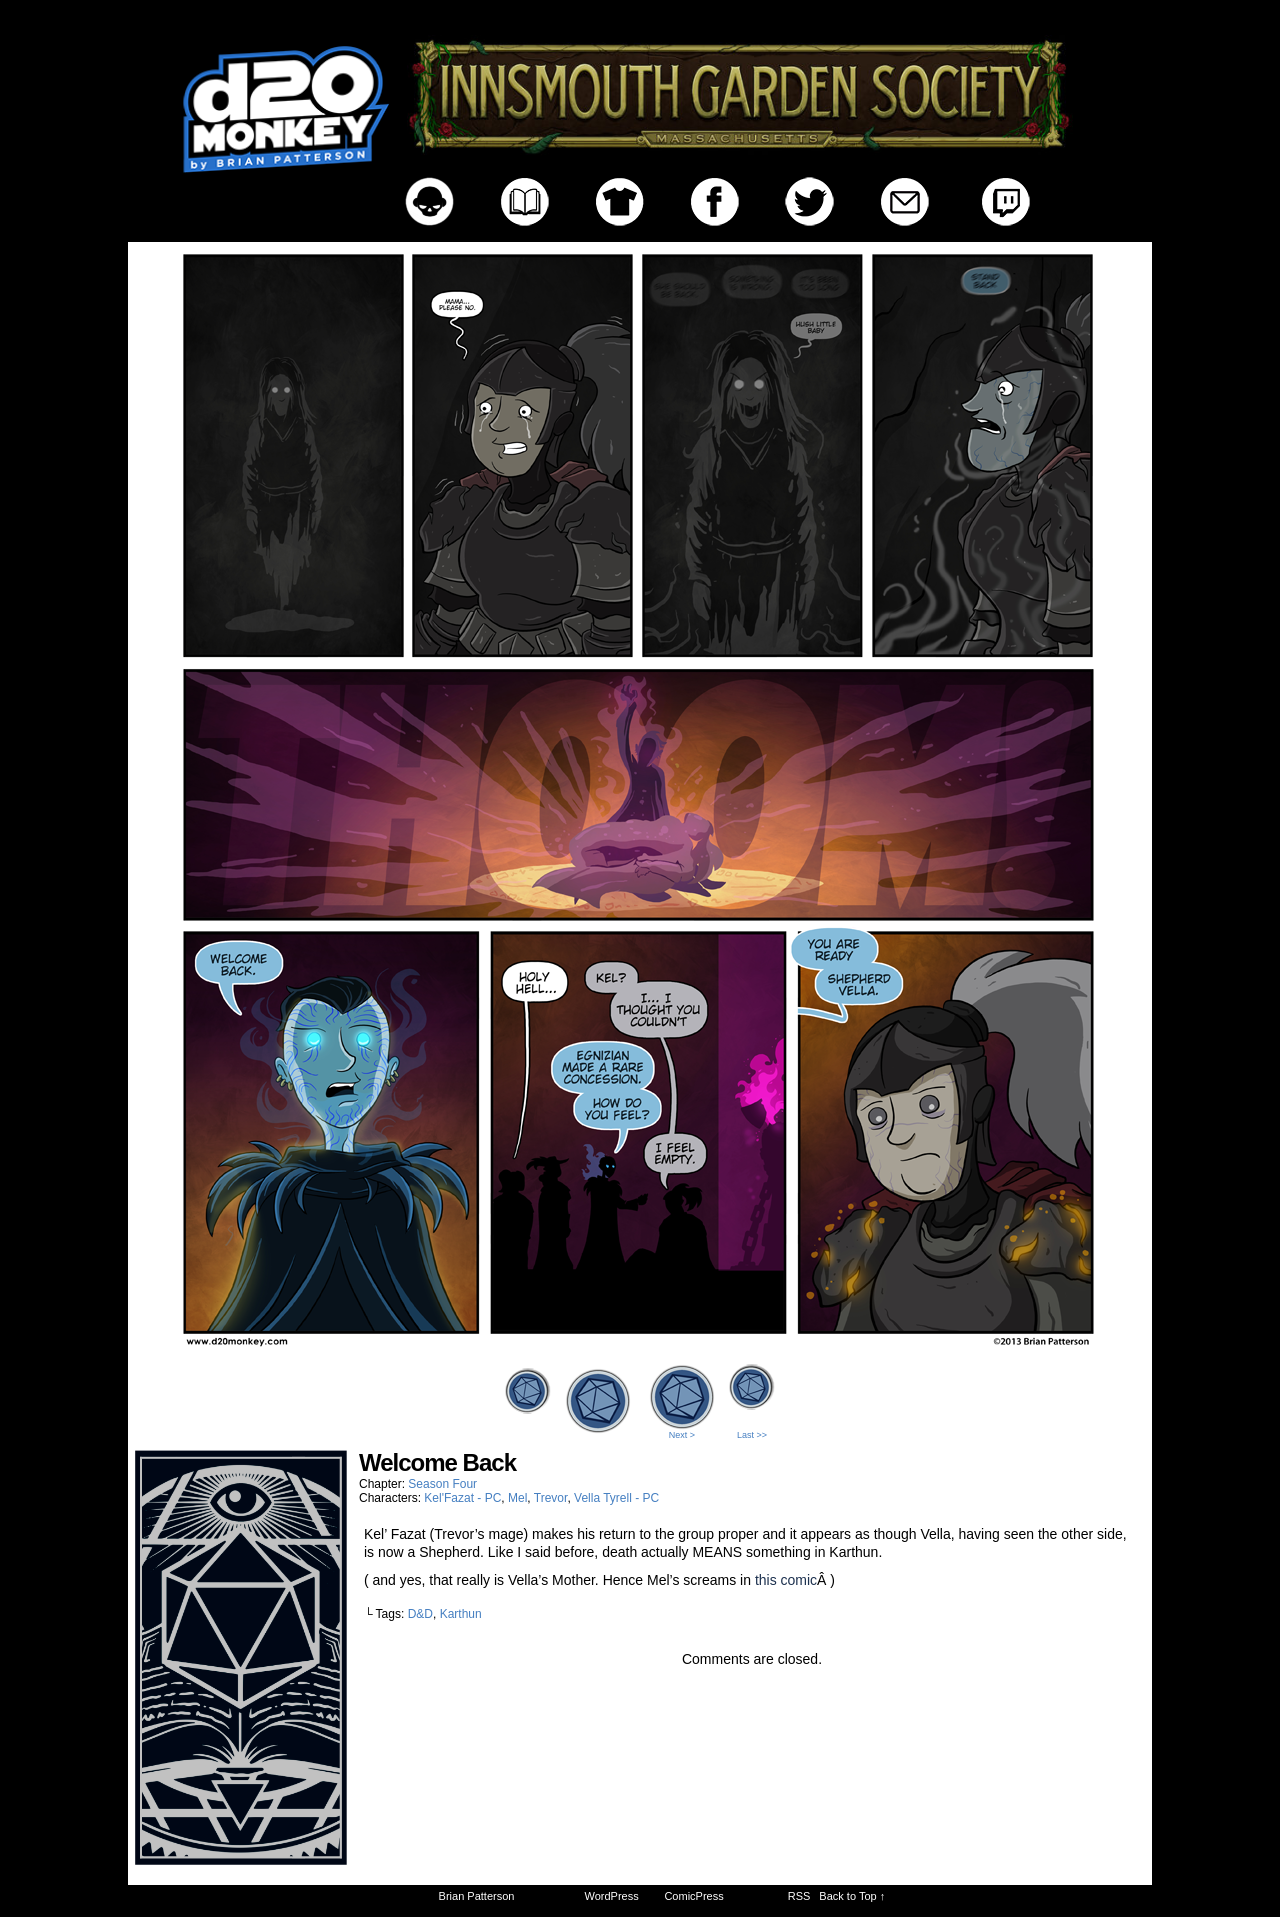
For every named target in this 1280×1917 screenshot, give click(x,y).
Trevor (551, 1498)
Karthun (461, 1614)
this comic (786, 1580)
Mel (517, 1498)
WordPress (612, 1896)
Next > (682, 1435)
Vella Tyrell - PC (616, 1498)
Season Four (442, 1484)
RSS (799, 1896)
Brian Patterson (477, 1896)
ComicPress (693, 1896)
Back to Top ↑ (852, 1896)
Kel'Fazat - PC (462, 1498)
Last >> (752, 1435)
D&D (420, 1614)
